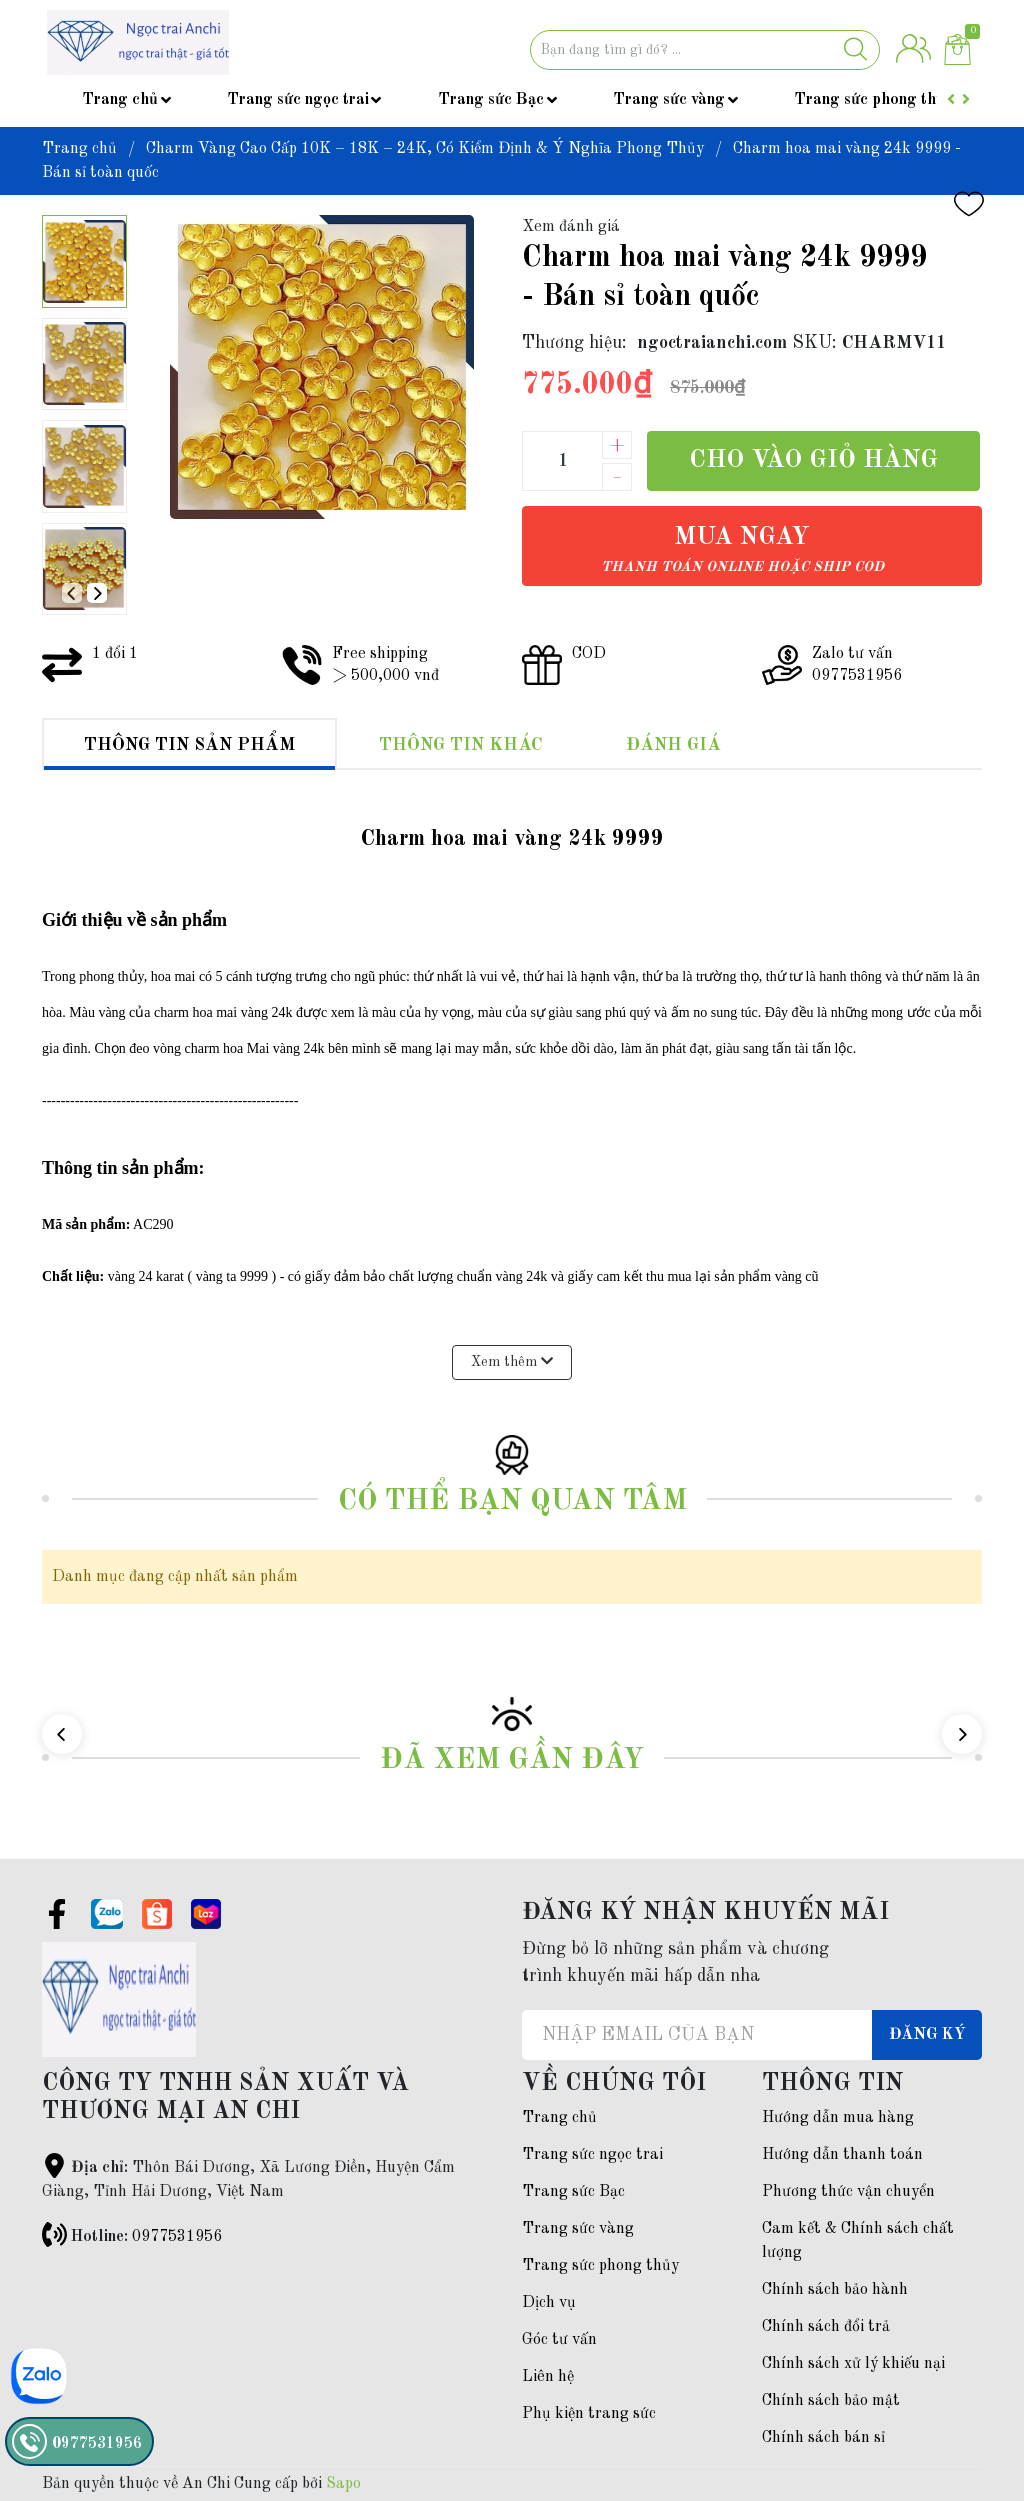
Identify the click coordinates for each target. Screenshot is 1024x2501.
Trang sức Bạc (491, 100)
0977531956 (177, 2237)
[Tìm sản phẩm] (705, 50)
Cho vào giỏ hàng (813, 460)
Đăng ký (927, 2035)
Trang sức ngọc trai (298, 100)
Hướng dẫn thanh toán (842, 2155)
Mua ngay (742, 549)
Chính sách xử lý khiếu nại (853, 2364)
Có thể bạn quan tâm (512, 1501)
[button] (97, 593)
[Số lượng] (562, 461)
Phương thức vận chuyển (848, 2192)
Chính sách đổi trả (826, 2327)
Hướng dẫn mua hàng (838, 2118)
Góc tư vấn (559, 2340)
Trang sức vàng (669, 100)
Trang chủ (120, 100)
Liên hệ (548, 2377)
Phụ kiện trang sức (589, 2414)
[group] (322, 367)
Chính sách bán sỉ (823, 2438)
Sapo (343, 2484)
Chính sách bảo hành (835, 2290)
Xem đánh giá (571, 227)
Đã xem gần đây (512, 1760)
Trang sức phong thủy (873, 100)
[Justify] (855, 50)
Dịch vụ (549, 2303)
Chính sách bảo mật (831, 2401)
